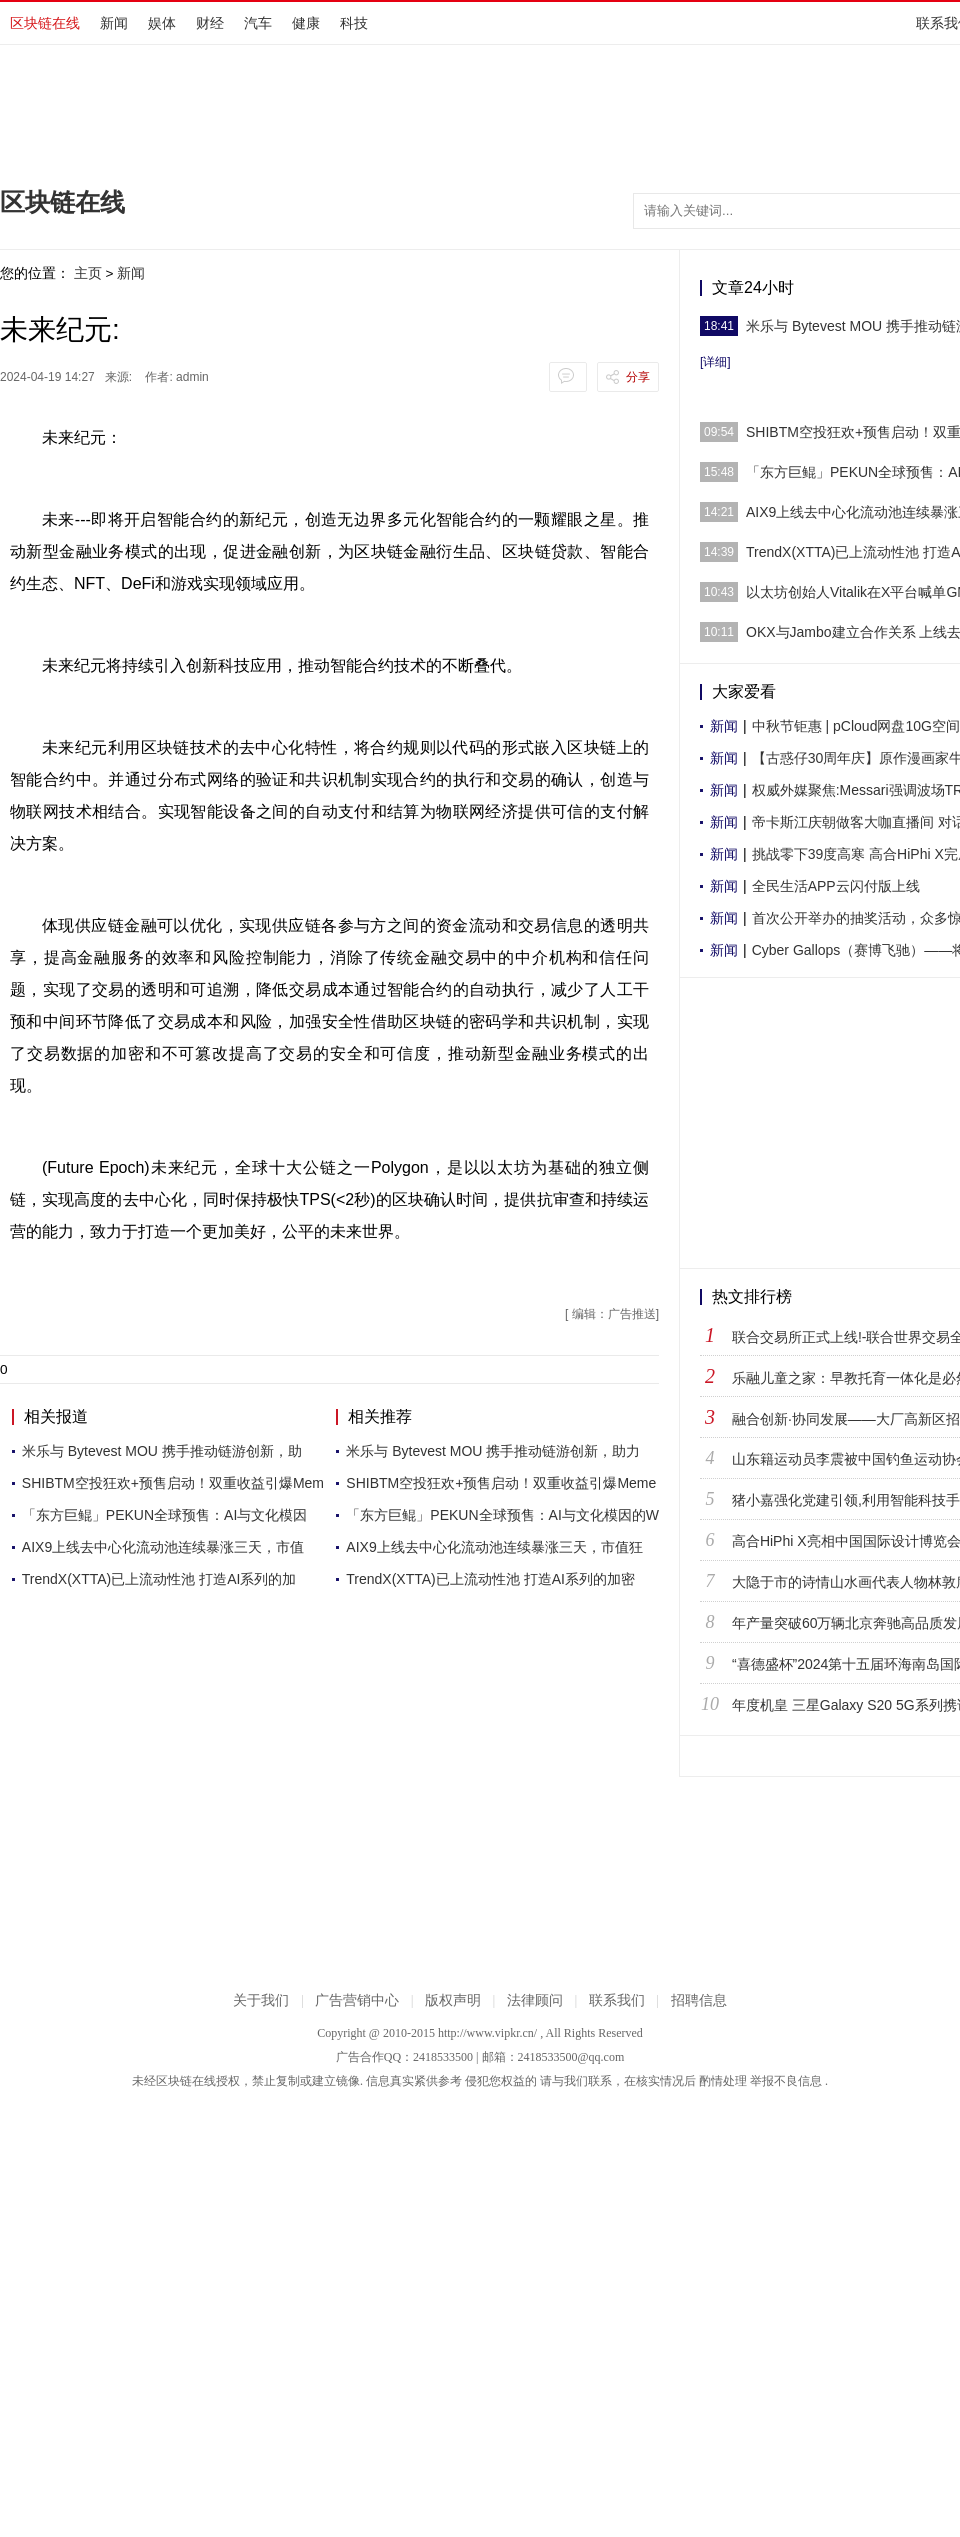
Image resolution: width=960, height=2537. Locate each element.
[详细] (715, 362)
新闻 (114, 23)
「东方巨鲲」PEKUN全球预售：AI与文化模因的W (502, 1515)
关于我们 (261, 2000)
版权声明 (453, 2000)
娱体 (162, 23)
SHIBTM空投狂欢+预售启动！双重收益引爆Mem (173, 1483)
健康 (306, 23)
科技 (354, 23)
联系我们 (617, 2000)
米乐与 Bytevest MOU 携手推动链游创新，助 (162, 1451)
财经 (210, 23)
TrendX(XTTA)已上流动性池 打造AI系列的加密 (490, 1579)
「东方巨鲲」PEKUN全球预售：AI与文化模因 (164, 1515)
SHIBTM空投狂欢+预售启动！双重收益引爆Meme (501, 1483)
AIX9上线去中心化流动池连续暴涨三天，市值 (163, 1547)
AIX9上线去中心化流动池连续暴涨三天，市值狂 (494, 1547)
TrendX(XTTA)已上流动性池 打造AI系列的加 (159, 1579)
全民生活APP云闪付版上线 (836, 886)
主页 (88, 273)
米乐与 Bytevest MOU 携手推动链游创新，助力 (493, 1451)
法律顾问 (535, 2000)
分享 (638, 377)
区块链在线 (45, 23)
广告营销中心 (357, 2000)
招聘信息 (699, 2000)
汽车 (258, 23)
